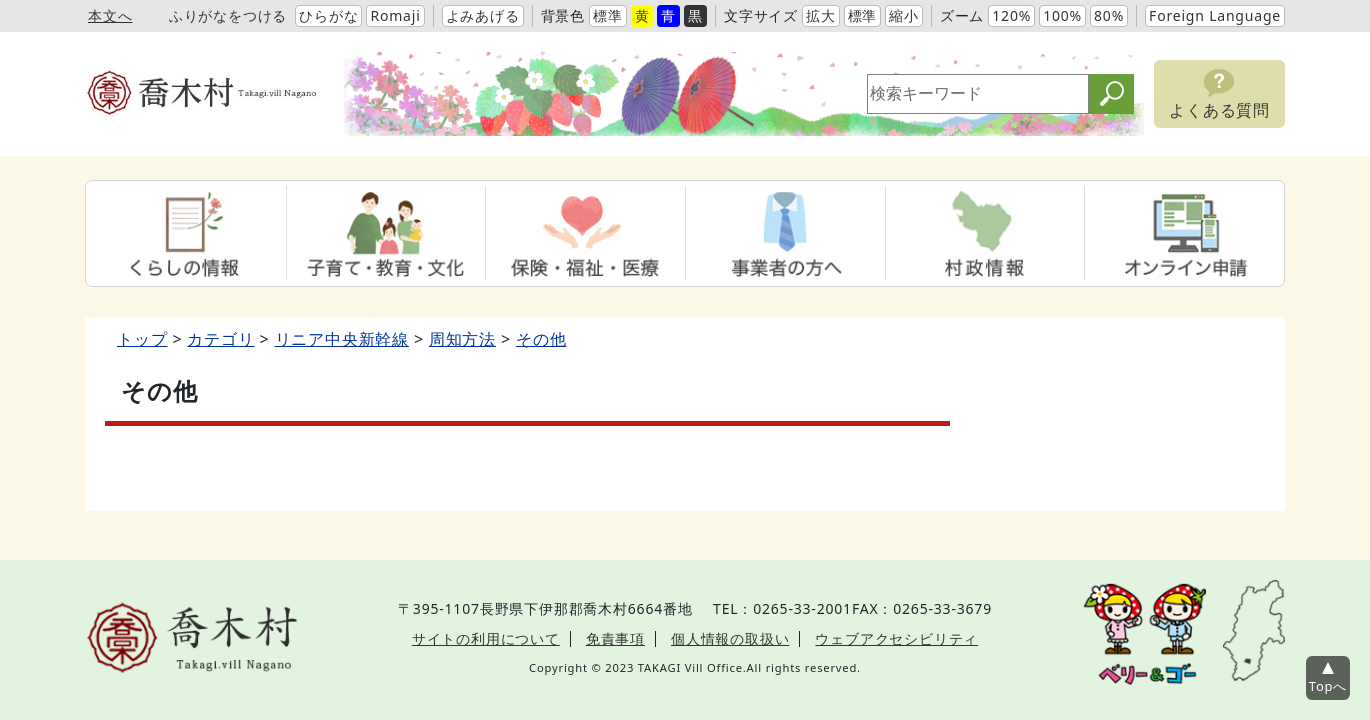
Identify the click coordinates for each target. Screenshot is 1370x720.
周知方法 (462, 339)
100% (1062, 15)
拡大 (821, 15)
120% (1011, 15)
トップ (142, 339)
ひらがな (328, 15)
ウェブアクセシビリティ (896, 638)
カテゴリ (220, 339)
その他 (541, 339)
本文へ (110, 15)
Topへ (1328, 686)
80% (1109, 15)
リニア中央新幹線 (342, 339)
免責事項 (615, 638)
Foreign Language (1215, 15)
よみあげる (483, 15)
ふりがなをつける (228, 15)
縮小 (904, 15)
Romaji (395, 15)
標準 (608, 15)
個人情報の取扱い (730, 638)
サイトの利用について (486, 638)
